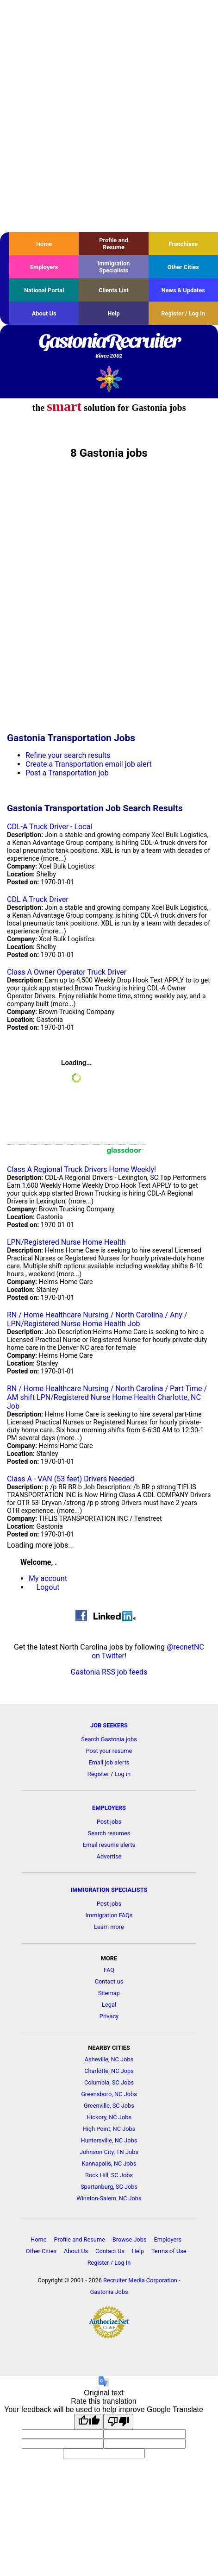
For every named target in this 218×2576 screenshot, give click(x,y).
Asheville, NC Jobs (109, 2059)
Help (113, 313)
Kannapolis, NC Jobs (109, 2163)
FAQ (109, 1969)
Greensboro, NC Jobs (109, 2094)
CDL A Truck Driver (38, 899)
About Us (44, 313)
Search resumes (109, 1833)
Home (44, 243)
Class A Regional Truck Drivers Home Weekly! (81, 1169)
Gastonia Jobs (109, 2291)
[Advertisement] (109, 116)
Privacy (109, 2016)
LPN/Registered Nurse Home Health (66, 1242)
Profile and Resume (113, 244)
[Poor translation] (118, 2421)
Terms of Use (169, 2251)
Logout (48, 1587)
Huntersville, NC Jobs (109, 2140)
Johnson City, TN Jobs (109, 2151)
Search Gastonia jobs (109, 1739)
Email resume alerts (109, 1844)
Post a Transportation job (67, 772)
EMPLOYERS (109, 1807)
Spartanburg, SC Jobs (109, 2186)
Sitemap (109, 1993)
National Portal (44, 290)
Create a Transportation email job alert (88, 764)
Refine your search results (67, 755)
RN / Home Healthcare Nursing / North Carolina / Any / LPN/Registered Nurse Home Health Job (97, 1319)
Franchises (183, 243)
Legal (109, 2004)
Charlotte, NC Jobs (109, 2070)
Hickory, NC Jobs (109, 2117)
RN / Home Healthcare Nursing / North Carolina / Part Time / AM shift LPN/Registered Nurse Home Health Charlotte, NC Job (107, 1397)
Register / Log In (183, 313)
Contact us (109, 1981)
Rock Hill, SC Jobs (109, 2175)
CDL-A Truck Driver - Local (49, 826)
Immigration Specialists (113, 267)
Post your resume (109, 1750)
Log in (122, 1773)
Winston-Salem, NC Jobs (108, 2198)
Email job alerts (109, 1762)
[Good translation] (89, 2421)
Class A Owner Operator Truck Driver (66, 972)
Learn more (109, 1926)
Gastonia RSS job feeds (109, 1672)
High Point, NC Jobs (109, 2128)
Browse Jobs (129, 2239)
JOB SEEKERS (109, 1725)
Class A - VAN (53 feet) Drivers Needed (70, 1478)
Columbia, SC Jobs (109, 2082)
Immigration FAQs (109, 1915)
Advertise (109, 1856)
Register (98, 1773)
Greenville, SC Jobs (109, 2105)
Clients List (114, 290)
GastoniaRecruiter (109, 346)
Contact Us (110, 2251)
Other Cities (183, 267)
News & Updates (183, 290)
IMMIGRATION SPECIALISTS (109, 1889)
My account (48, 1578)
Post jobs (109, 1821)
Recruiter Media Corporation (140, 2280)
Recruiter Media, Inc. (109, 378)
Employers (44, 267)
